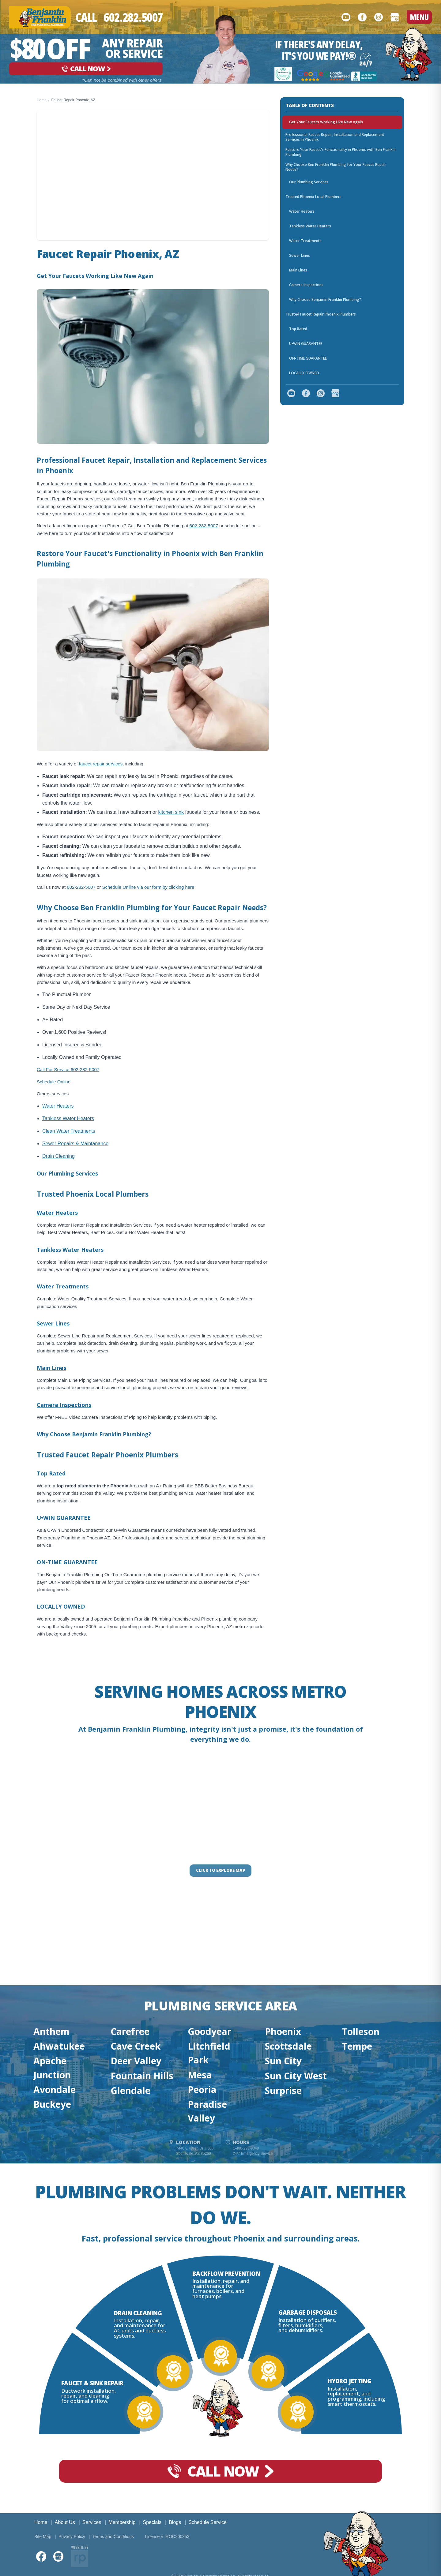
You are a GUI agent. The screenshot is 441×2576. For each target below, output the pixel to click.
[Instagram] (378, 17)
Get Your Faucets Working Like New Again (326, 122)
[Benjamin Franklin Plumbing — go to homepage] (40, 17)
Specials (152, 2522)
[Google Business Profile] (394, 17)
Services (91, 2522)
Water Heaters (58, 1106)
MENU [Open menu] (419, 17)
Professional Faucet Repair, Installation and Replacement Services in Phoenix (334, 137)
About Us (65, 2522)
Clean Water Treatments (68, 1131)
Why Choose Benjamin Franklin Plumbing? (325, 299)
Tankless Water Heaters (68, 1118)
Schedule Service (207, 2522)
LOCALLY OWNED (304, 373)
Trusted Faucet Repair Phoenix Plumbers (320, 314)
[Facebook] (362, 17)
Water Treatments (63, 1286)
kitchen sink (171, 812)
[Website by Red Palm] (80, 2556)
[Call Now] (119, 17)
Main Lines (51, 1367)
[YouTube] (346, 17)
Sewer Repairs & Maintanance (75, 1143)
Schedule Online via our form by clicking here (148, 887)
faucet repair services (101, 763)
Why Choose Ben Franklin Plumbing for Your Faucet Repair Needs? (335, 167)
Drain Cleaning (58, 1156)
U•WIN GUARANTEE (305, 343)
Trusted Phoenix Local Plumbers (313, 196)
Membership (121, 2522)
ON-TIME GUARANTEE (308, 358)
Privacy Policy (71, 2536)
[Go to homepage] (409, 54)
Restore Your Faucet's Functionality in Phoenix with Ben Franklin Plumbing (341, 152)
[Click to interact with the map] (220, 1870)
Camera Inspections (64, 1404)
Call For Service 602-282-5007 (68, 1069)
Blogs (175, 2522)
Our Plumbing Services (308, 182)
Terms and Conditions (113, 2536)
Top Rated (298, 328)
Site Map (42, 2536)
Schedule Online (53, 1081)
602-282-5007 (204, 525)
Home (42, 100)
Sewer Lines (53, 1323)
